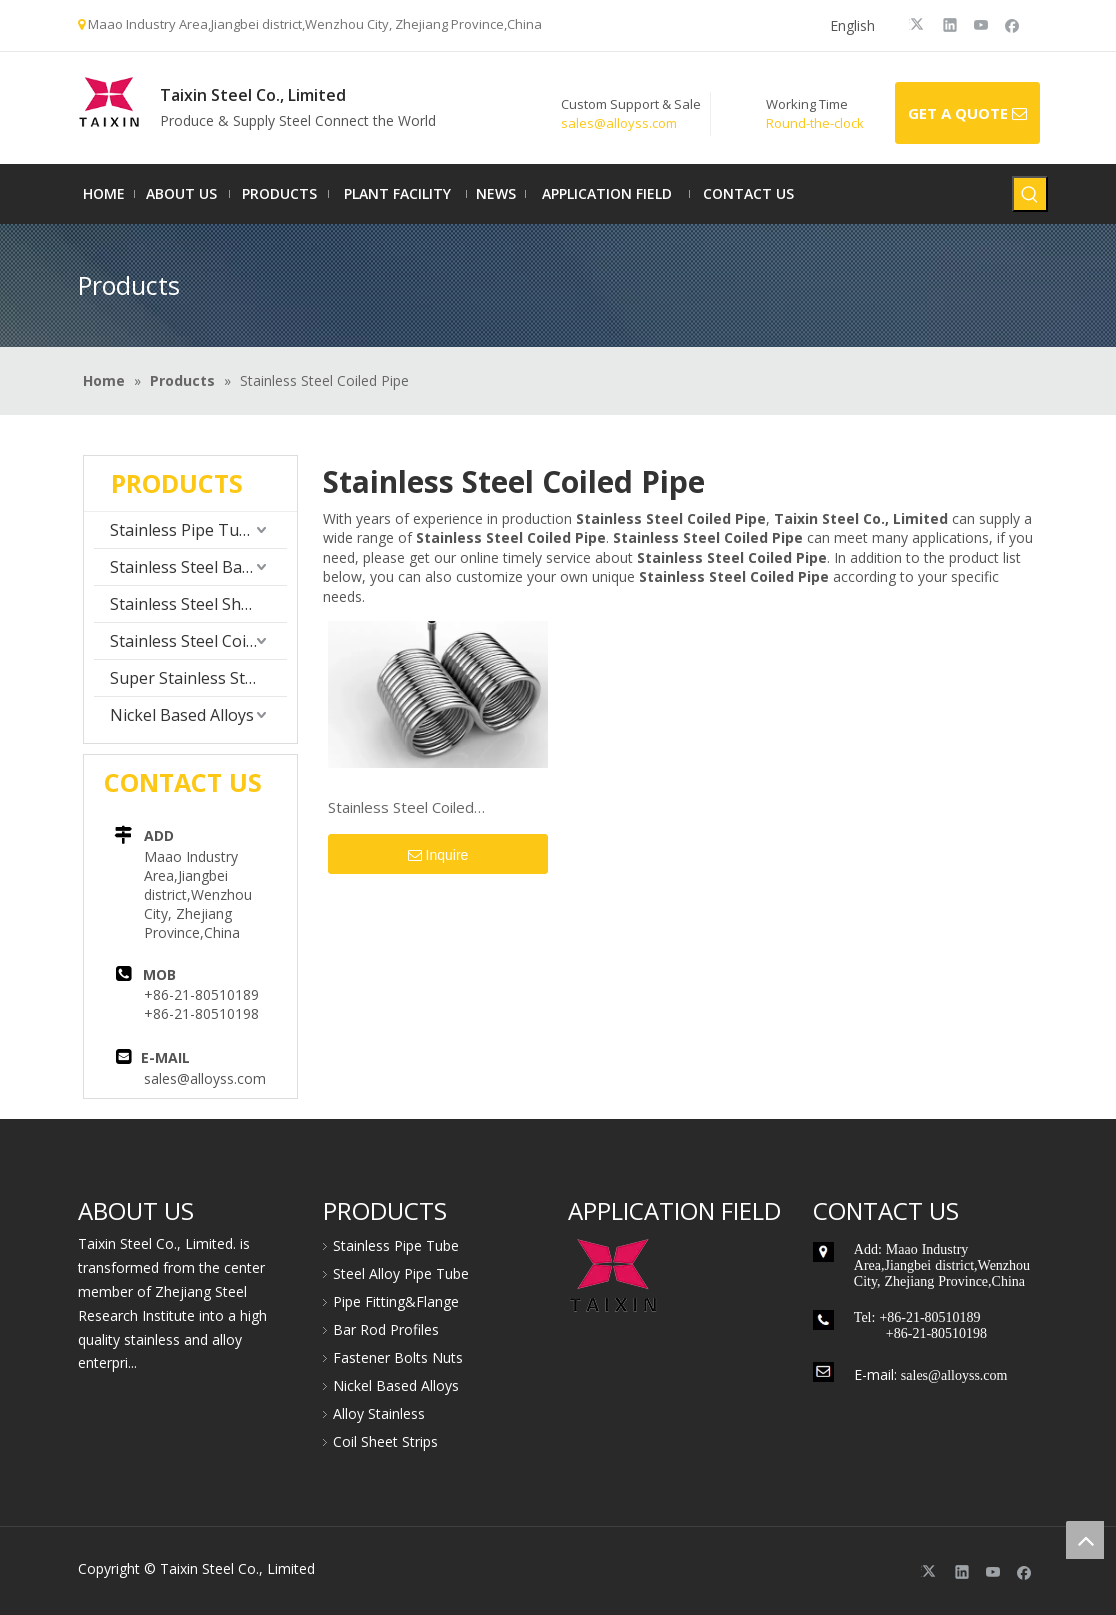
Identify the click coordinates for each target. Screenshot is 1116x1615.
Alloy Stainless (379, 1413)
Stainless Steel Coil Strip (198, 641)
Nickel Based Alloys (182, 715)
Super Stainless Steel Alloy (198, 678)
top (1085, 1540)
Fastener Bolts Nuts (398, 1357)
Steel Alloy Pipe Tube (401, 1273)
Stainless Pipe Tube (184, 530)
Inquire (438, 856)
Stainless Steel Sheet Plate (198, 604)
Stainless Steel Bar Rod (196, 567)
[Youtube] (981, 24)
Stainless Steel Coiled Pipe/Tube (401, 808)
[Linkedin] (950, 24)
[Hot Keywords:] (1030, 194)
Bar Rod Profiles (386, 1329)
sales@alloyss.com (205, 1078)
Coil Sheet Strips (385, 1441)
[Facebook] (1012, 24)
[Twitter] (919, 24)
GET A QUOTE (967, 114)
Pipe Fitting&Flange (396, 1301)
